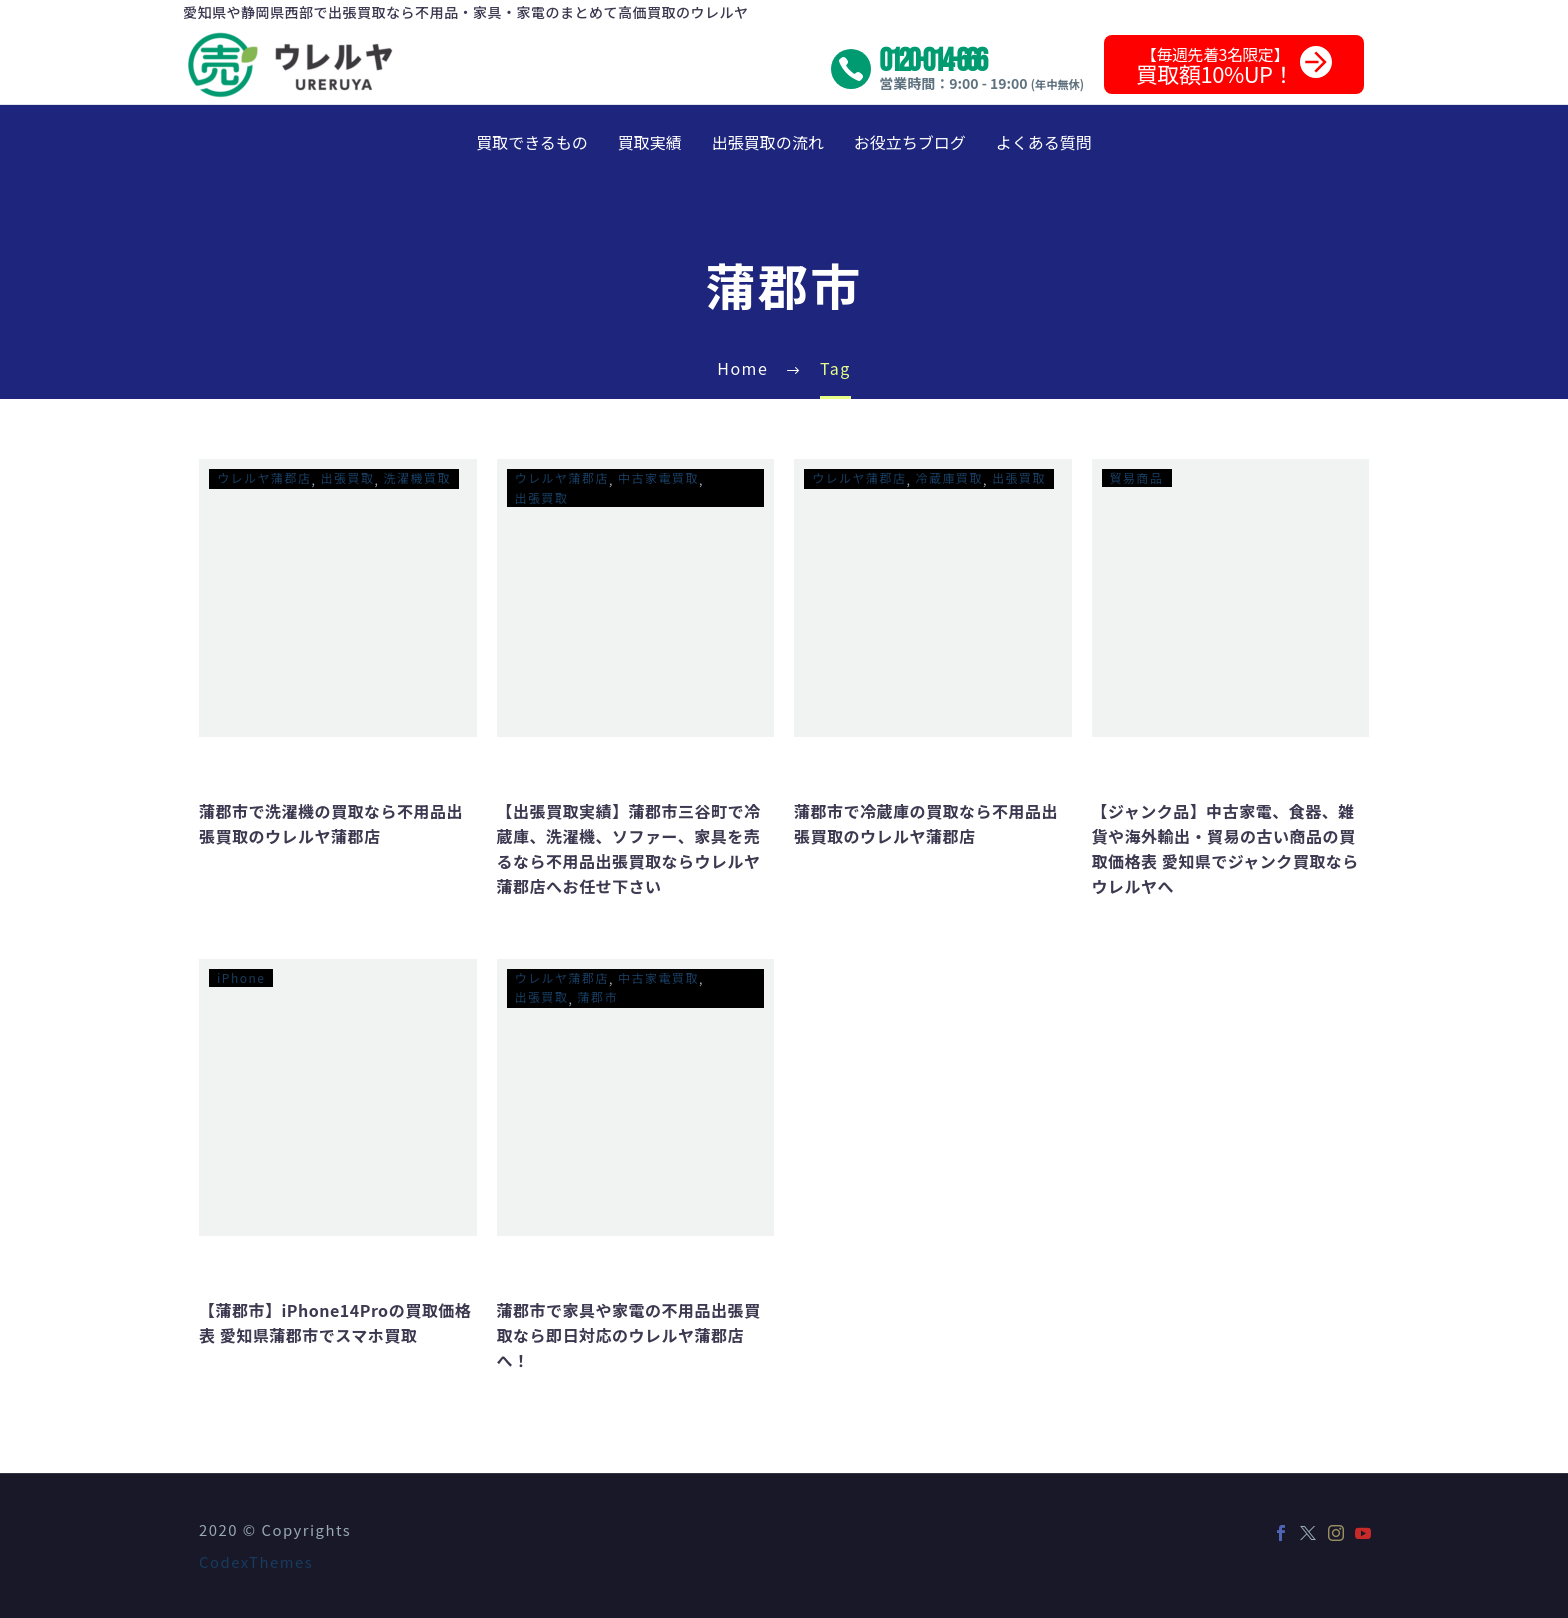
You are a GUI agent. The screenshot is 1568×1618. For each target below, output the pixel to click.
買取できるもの (532, 142)
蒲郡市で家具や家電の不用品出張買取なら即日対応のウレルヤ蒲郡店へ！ (629, 1335)
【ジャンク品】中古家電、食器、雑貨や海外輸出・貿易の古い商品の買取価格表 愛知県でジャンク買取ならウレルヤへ (1225, 848)
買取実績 (650, 142)
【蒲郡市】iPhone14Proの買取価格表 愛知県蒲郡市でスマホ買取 (335, 1322)
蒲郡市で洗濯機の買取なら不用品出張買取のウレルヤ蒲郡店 (331, 823)
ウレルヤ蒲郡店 (264, 477)
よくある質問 (1044, 142)
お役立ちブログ (910, 142)
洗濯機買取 (418, 477)
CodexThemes (256, 1561)
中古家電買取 (658, 477)
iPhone (241, 977)
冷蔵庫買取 (950, 477)
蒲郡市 (598, 996)
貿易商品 (1137, 477)
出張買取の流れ (768, 142)
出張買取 (348, 477)
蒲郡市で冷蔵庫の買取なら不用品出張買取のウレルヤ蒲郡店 (926, 823)
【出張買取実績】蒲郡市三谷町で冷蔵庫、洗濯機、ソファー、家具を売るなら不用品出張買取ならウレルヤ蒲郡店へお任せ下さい (629, 848)
